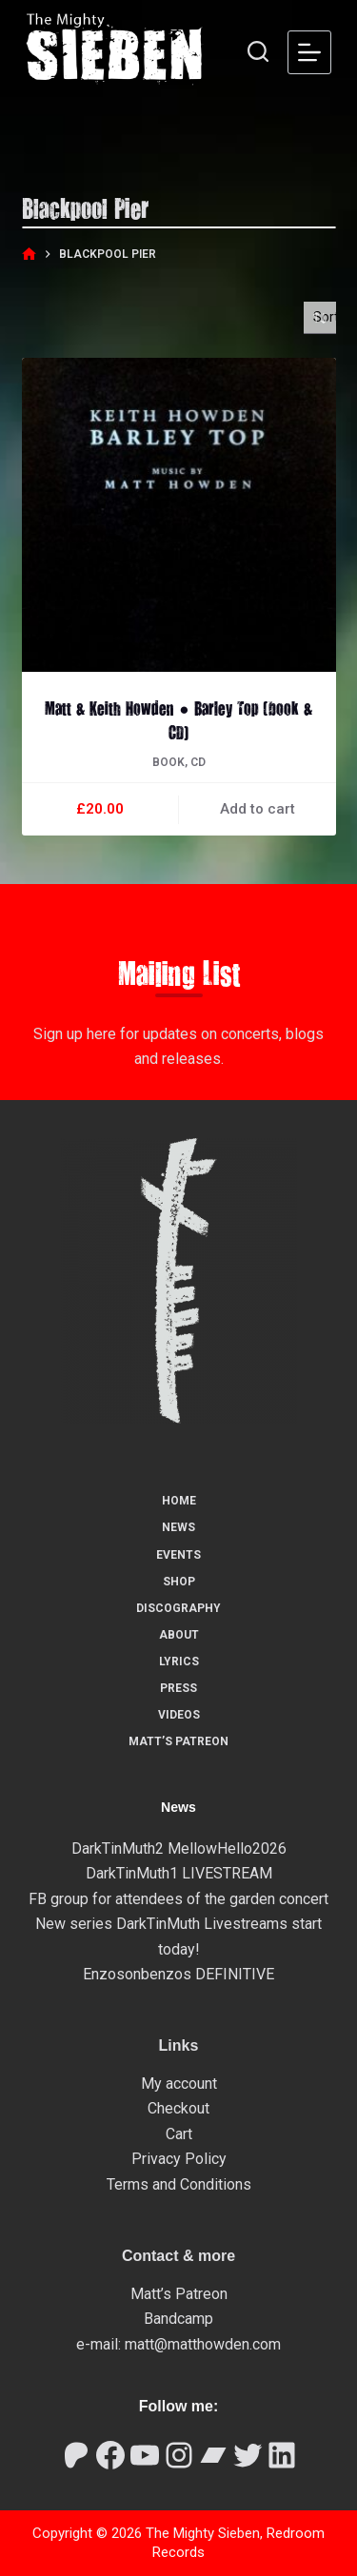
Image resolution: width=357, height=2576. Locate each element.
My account (179, 2084)
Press (178, 1688)
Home (179, 1500)
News (178, 1527)
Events (178, 1555)
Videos (179, 1714)
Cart (179, 2134)
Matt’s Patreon (178, 1741)
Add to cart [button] (257, 808)
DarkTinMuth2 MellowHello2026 (179, 1848)
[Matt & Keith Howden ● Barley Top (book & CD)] (179, 515)
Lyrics (179, 1661)
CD (198, 762)
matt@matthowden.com (203, 2344)
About (179, 1635)
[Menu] (309, 52)
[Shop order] (320, 318)
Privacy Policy (179, 2159)
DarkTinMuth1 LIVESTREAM (179, 1873)
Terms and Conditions (179, 2184)
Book (168, 762)
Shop (179, 1581)
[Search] (258, 51)
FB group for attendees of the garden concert (178, 1899)
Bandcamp (178, 2319)
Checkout (178, 2108)
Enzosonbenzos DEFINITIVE (178, 1974)
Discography (178, 1608)
